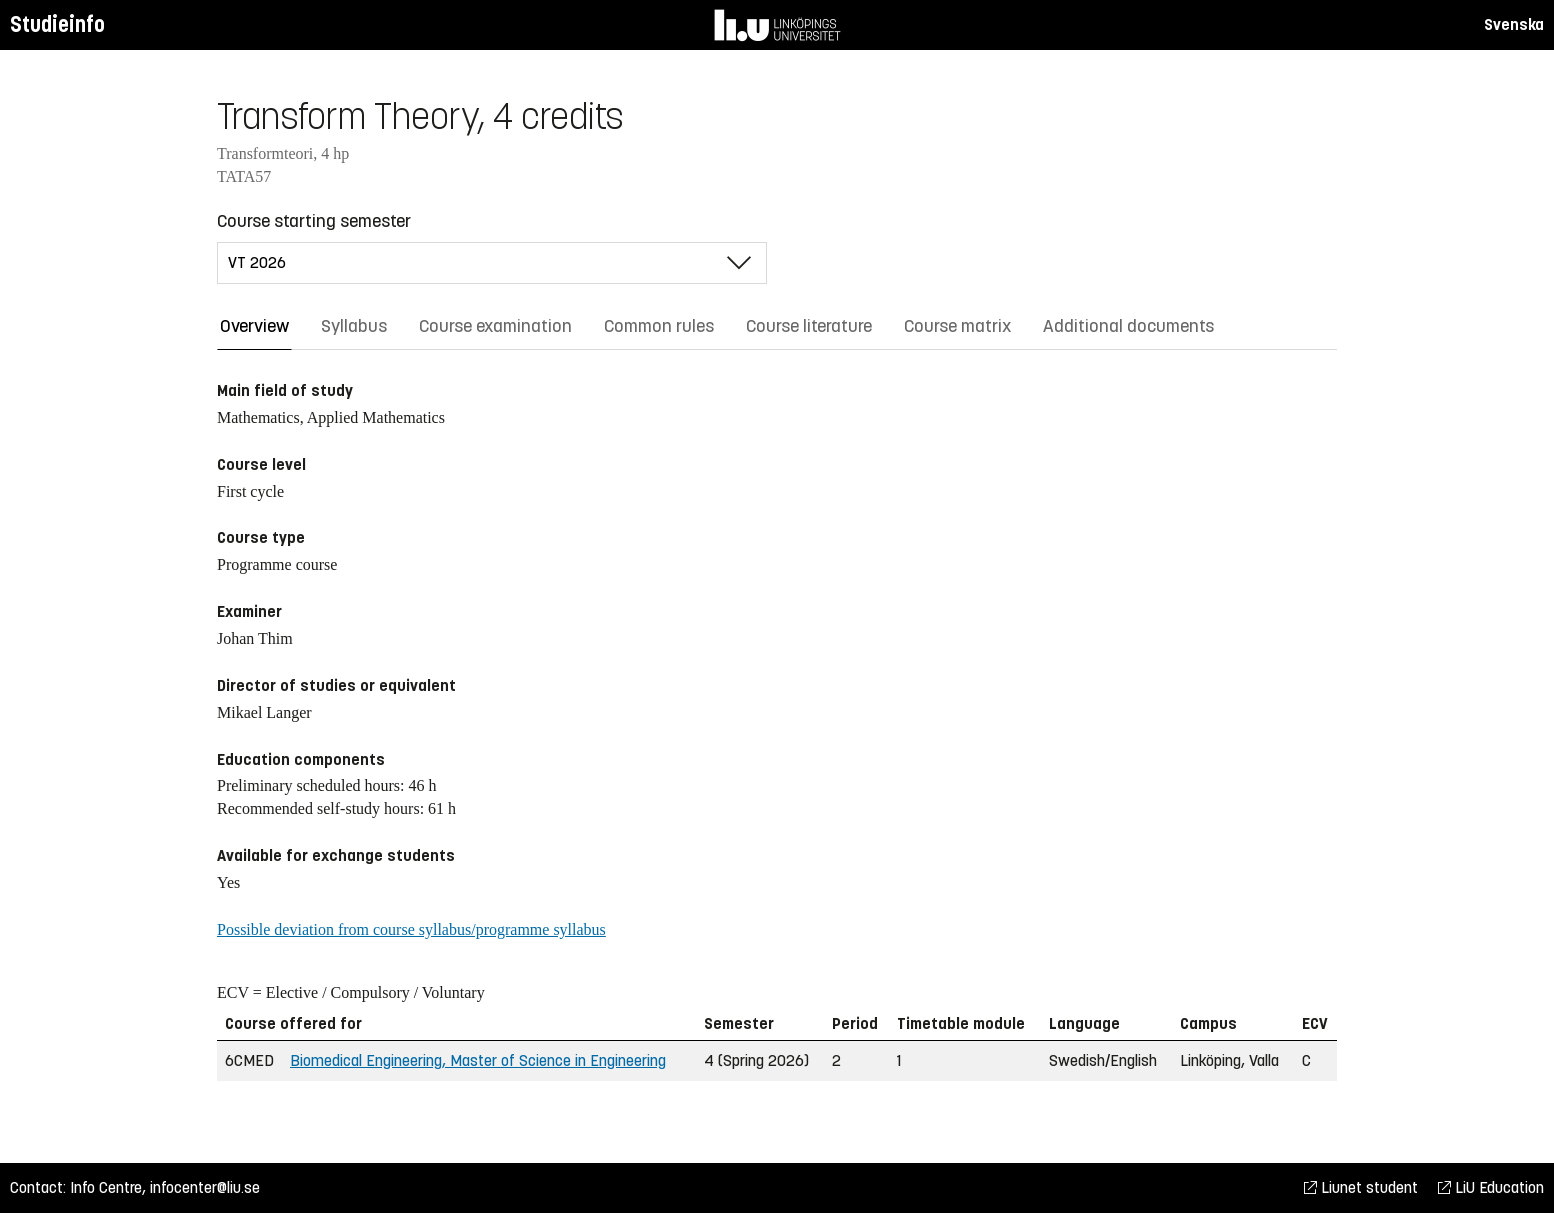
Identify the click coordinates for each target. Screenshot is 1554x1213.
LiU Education (1491, 1187)
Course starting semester (314, 221)
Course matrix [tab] (957, 326)
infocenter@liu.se (205, 1187)
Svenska (1514, 24)
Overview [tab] (254, 326)
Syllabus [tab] (354, 326)
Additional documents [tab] (1128, 326)
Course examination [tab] (495, 326)
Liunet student (1361, 1187)
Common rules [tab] (659, 326)
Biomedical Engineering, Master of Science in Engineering (478, 1060)
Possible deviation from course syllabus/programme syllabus (411, 929)
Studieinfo (57, 24)
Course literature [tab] (809, 326)
